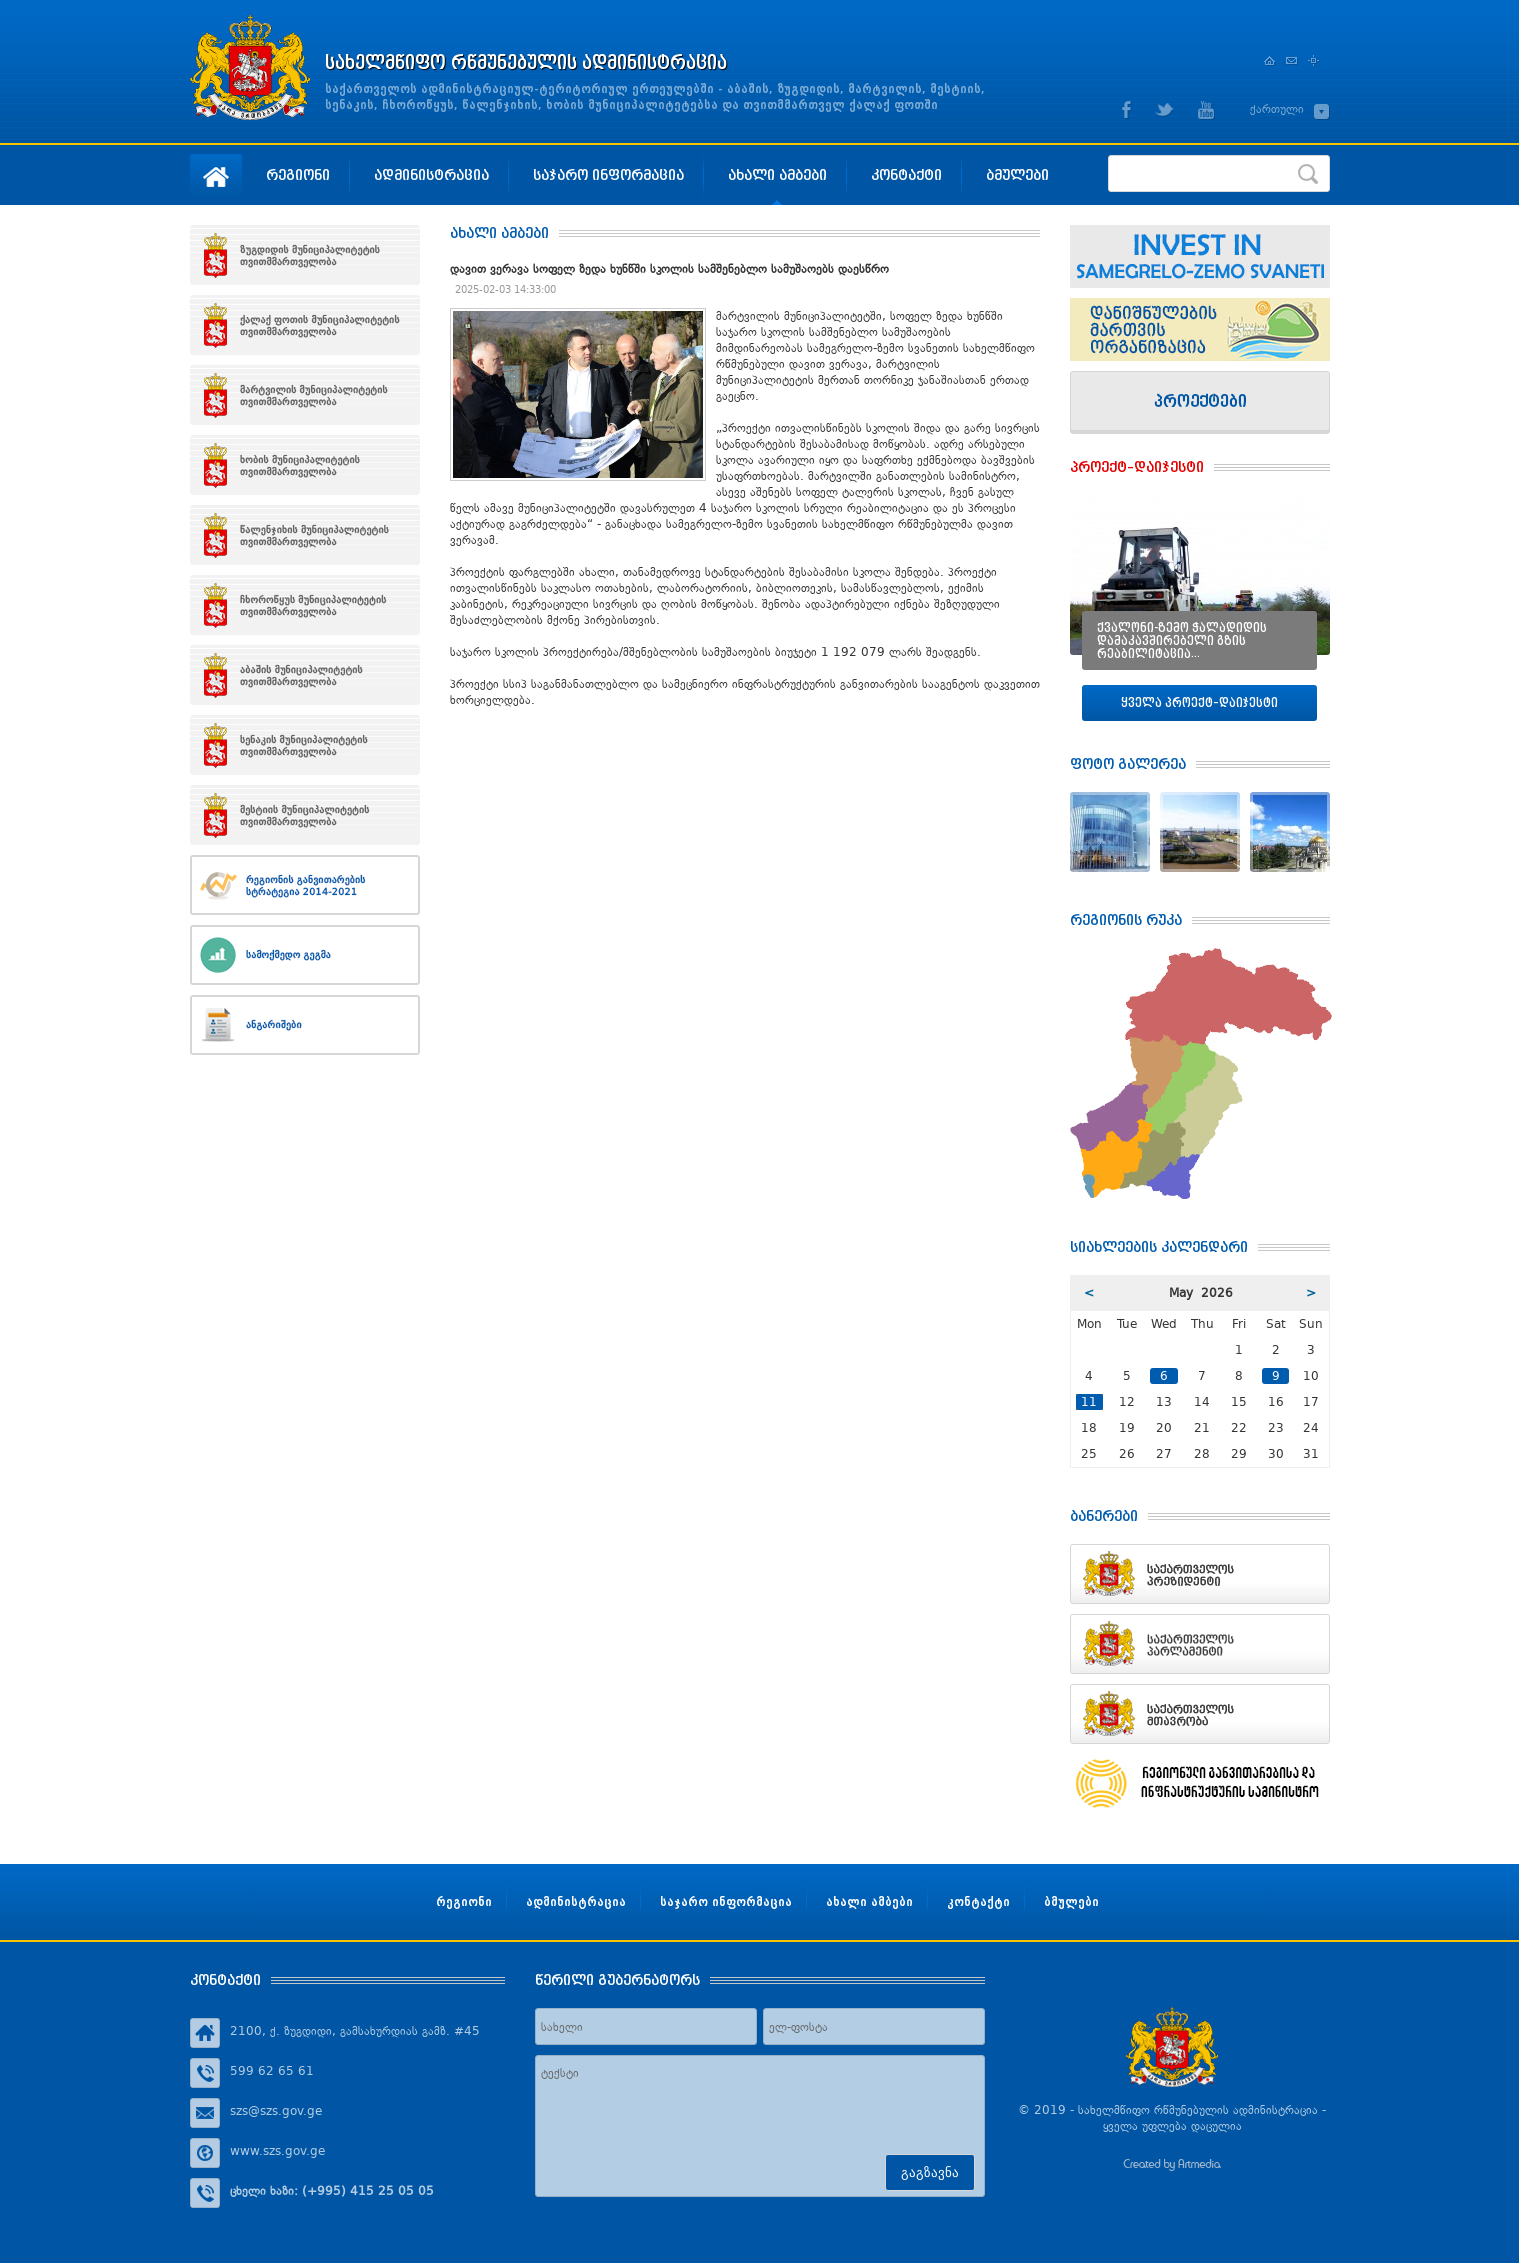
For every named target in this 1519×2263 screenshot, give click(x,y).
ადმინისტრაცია (431, 174)
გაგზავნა (930, 2172)
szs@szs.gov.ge (276, 2111)
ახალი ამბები (777, 174)
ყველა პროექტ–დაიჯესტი (1199, 702)
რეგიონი (298, 174)
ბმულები (1017, 174)
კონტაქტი (906, 174)
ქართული (1277, 109)
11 (1089, 1402)
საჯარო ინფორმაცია (608, 174)
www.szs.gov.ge (277, 2151)
